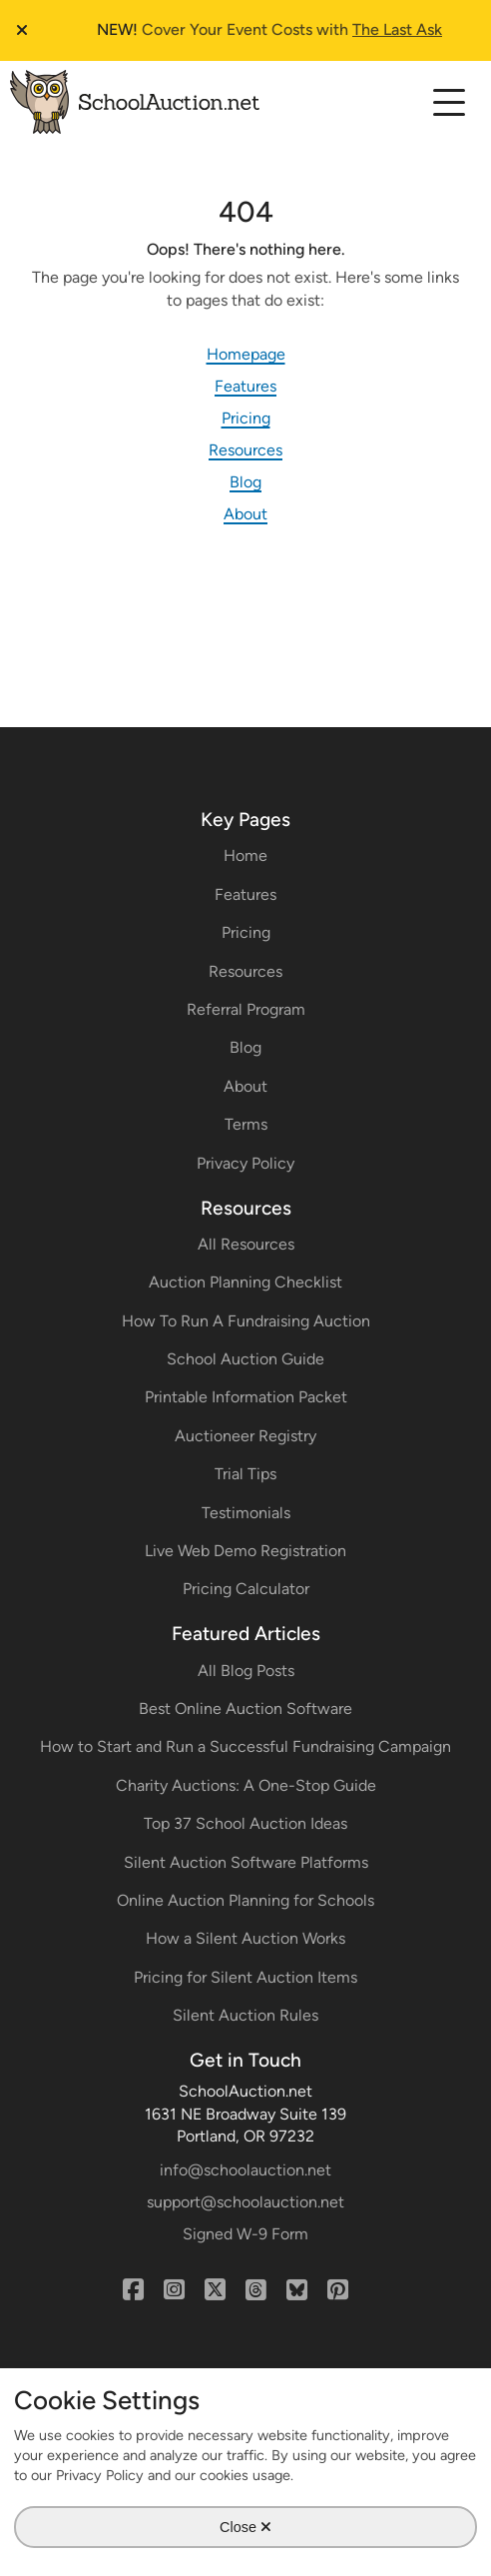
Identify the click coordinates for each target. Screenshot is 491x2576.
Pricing (246, 418)
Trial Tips (245, 1473)
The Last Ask (397, 29)
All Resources (246, 1244)
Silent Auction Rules (245, 2015)
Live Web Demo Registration (245, 1550)
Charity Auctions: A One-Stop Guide (246, 1785)
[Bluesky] (296, 2290)
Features (245, 386)
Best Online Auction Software (245, 1708)
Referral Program (246, 1009)
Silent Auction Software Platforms (246, 1862)
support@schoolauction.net (245, 2201)
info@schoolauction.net (245, 2169)
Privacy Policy (245, 1163)
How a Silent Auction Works (245, 1938)
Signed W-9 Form (245, 2233)
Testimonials (246, 1512)
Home (245, 855)
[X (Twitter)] (215, 2290)
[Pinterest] (337, 2290)
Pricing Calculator (246, 1588)
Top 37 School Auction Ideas (245, 1823)
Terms (246, 1124)
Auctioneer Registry (245, 1435)
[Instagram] (174, 2290)
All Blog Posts (246, 1670)
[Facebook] (133, 2290)
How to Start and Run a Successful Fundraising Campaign (245, 1746)
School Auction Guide (245, 1358)
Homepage (246, 354)
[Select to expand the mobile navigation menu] (449, 101)
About (245, 513)
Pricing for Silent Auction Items (245, 1977)
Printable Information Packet (246, 1396)
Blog (245, 481)
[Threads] (256, 2290)
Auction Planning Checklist (245, 1282)
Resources (245, 449)
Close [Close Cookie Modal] (245, 2526)
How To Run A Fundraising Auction (246, 1320)
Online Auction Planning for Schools (245, 1900)
